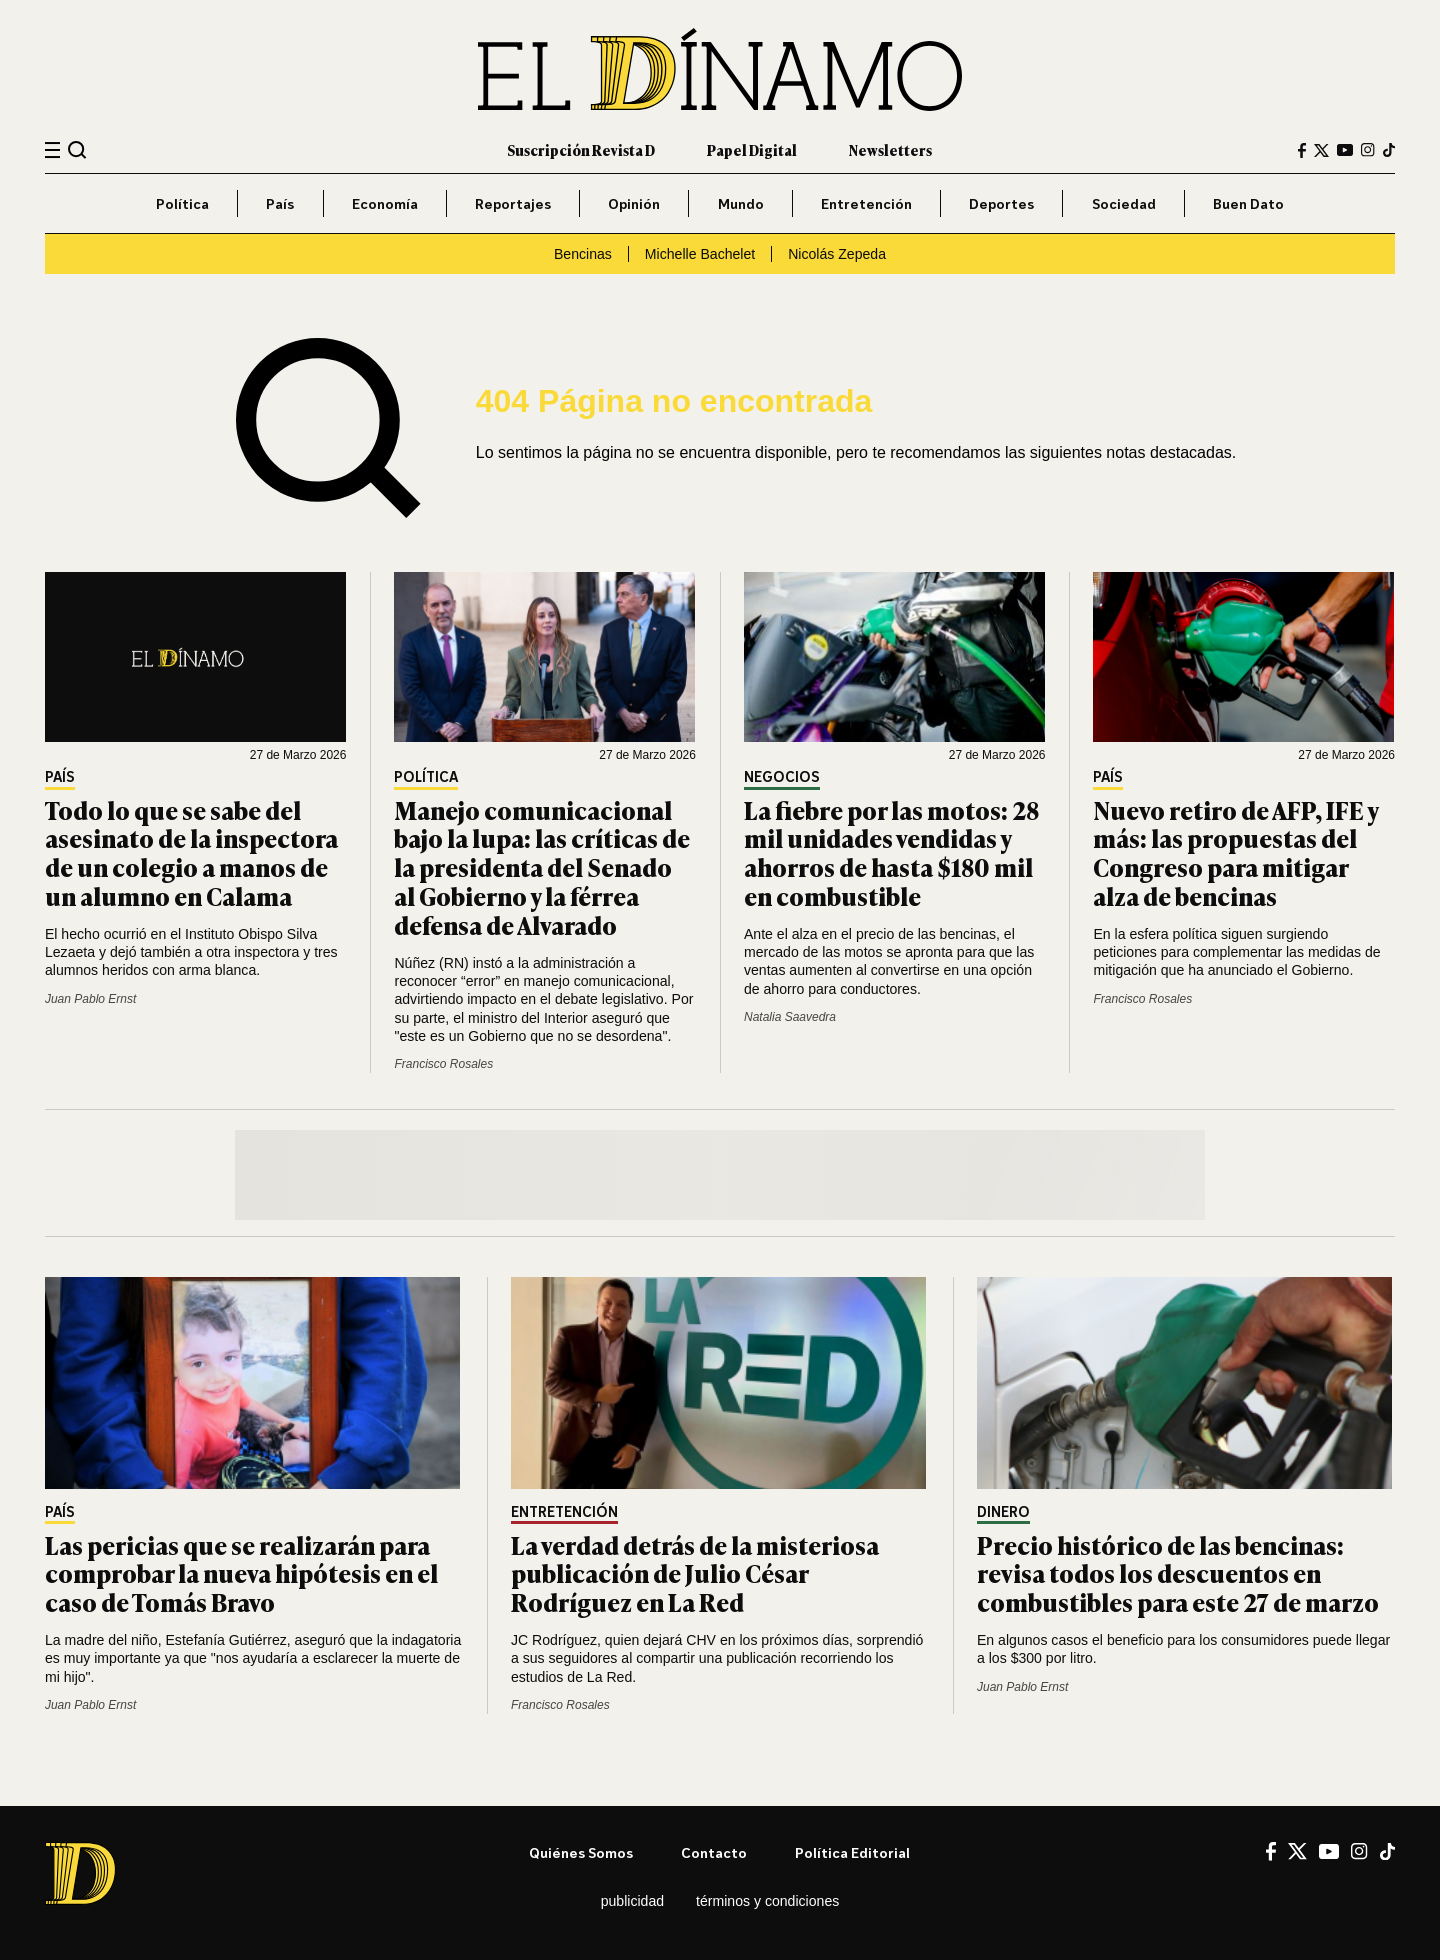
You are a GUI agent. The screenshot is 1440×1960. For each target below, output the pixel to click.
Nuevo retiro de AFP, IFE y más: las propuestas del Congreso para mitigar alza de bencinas (1235, 852)
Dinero (1003, 1512)
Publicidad (632, 1901)
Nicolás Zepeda (837, 254)
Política (182, 203)
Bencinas (583, 254)
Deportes (1001, 203)
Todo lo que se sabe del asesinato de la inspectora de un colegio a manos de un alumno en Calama (191, 852)
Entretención (866, 203)
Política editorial (852, 1852)
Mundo (741, 203)
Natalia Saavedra (790, 1017)
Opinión (634, 203)
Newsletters (890, 149)
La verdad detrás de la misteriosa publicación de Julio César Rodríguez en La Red (695, 1573)
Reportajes (513, 203)
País (280, 203)
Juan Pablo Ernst (90, 999)
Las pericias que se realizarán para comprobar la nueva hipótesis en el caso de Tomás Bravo (241, 1573)
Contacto (714, 1852)
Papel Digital (752, 149)
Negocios (782, 777)
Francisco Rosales (443, 1064)
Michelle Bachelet (700, 254)
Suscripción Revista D (581, 149)
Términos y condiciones (767, 1901)
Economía (385, 203)
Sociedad (1124, 203)
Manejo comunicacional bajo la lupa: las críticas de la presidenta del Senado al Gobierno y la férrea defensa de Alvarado (542, 867)
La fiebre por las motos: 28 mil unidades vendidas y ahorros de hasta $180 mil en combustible (891, 852)
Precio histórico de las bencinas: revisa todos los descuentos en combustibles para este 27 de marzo (1178, 1573)
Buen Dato (1248, 203)
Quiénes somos (581, 1852)
